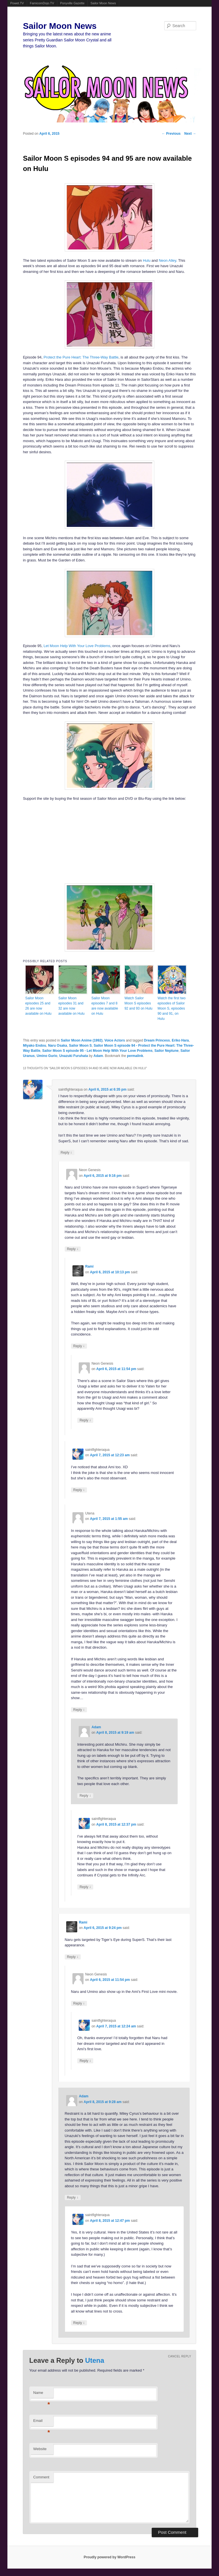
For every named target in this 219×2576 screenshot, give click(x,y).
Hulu (147, 260)
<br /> (92, 841)
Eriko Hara (180, 1040)
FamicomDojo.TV (42, 3)
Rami (89, 1266)
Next (190, 134)
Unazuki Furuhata (73, 1056)
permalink (135, 1056)
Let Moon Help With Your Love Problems (77, 646)
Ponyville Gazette (72, 3)
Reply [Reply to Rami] (79, 1346)
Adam (98, 1056)
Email (41, 2422)
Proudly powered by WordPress (109, 2557)
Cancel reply (179, 2356)
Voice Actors (114, 1040)
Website (40, 2449)
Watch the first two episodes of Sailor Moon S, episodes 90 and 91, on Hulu (171, 1008)
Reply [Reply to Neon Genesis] (72, 1248)
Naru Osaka (57, 1046)
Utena (94, 2360)
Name (41, 2394)
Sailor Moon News (103, 3)
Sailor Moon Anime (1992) (81, 1040)
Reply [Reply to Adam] (85, 1795)
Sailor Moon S (80, 1046)
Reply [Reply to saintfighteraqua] (66, 1152)
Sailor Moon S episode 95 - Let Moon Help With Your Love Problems (97, 1051)
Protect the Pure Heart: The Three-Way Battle (81, 357)
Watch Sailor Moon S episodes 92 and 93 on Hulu (138, 1003)
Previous (171, 134)
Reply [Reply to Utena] (79, 1709)
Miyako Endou (34, 1046)
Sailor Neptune (166, 1051)
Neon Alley (167, 260)
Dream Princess (157, 1040)
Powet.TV (17, 3)
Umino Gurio (46, 1056)
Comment (41, 2477)
